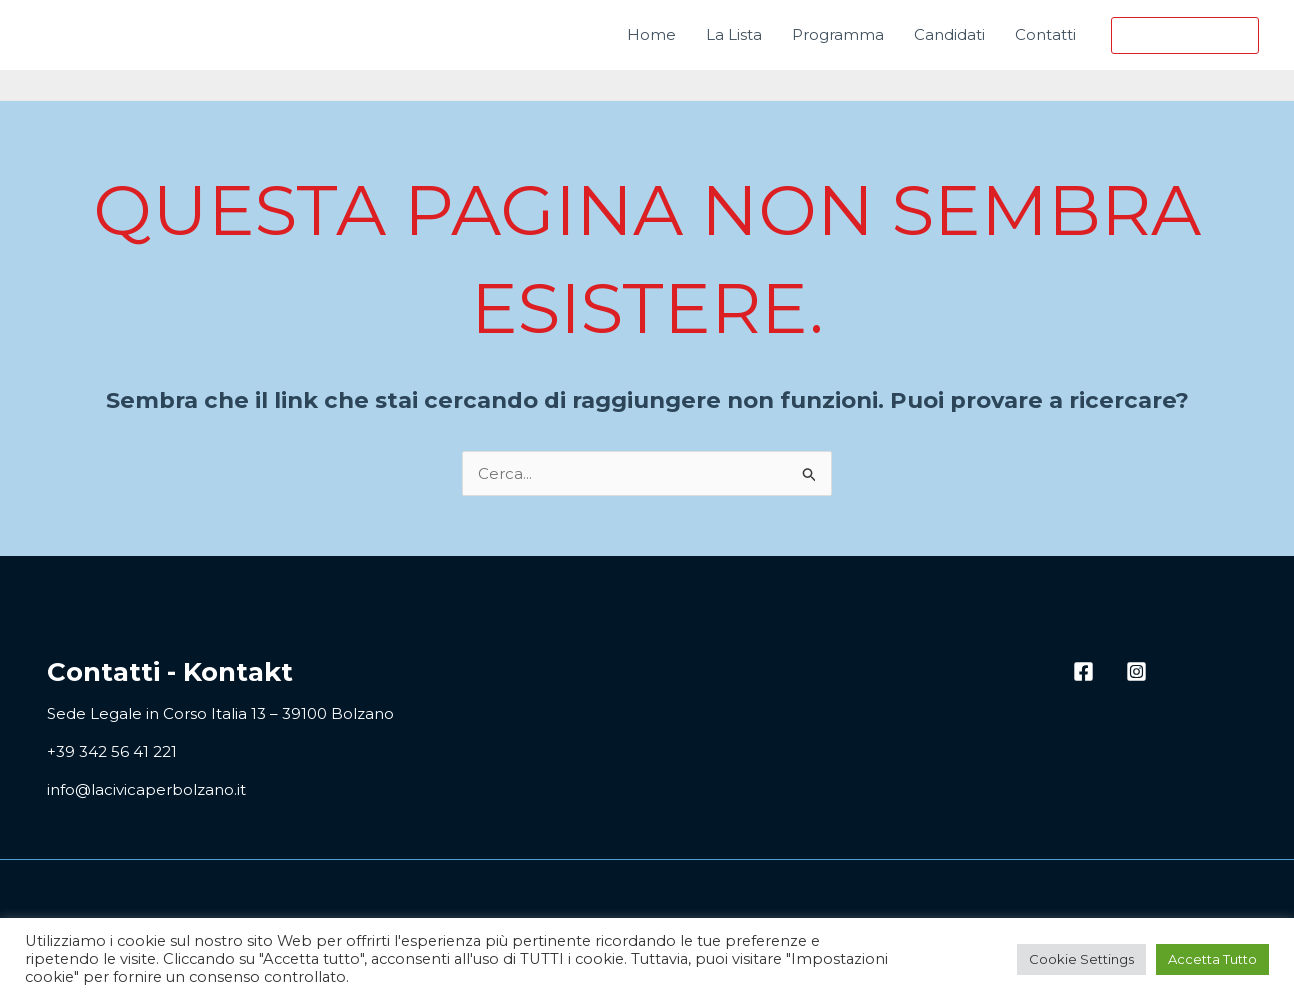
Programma (838, 34)
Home (651, 34)
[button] (1185, 35)
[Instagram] (1136, 671)
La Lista (734, 34)
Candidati (949, 34)
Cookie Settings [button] (1081, 959)
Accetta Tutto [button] (1212, 959)
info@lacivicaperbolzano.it (146, 789)
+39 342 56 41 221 (112, 751)
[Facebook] (1083, 671)
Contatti (1045, 34)
